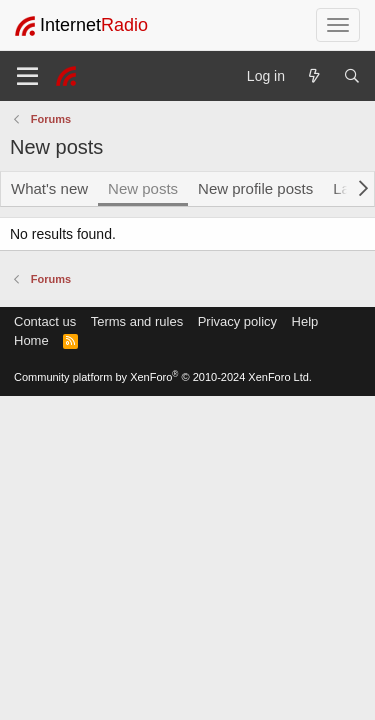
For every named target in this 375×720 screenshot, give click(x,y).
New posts (143, 188)
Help (305, 321)
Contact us (45, 321)
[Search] (352, 76)
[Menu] (27, 76)
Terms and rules (137, 321)
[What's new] (314, 76)
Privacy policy (237, 321)
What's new (49, 188)
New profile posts (255, 188)
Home (31, 340)
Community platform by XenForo (163, 377)
